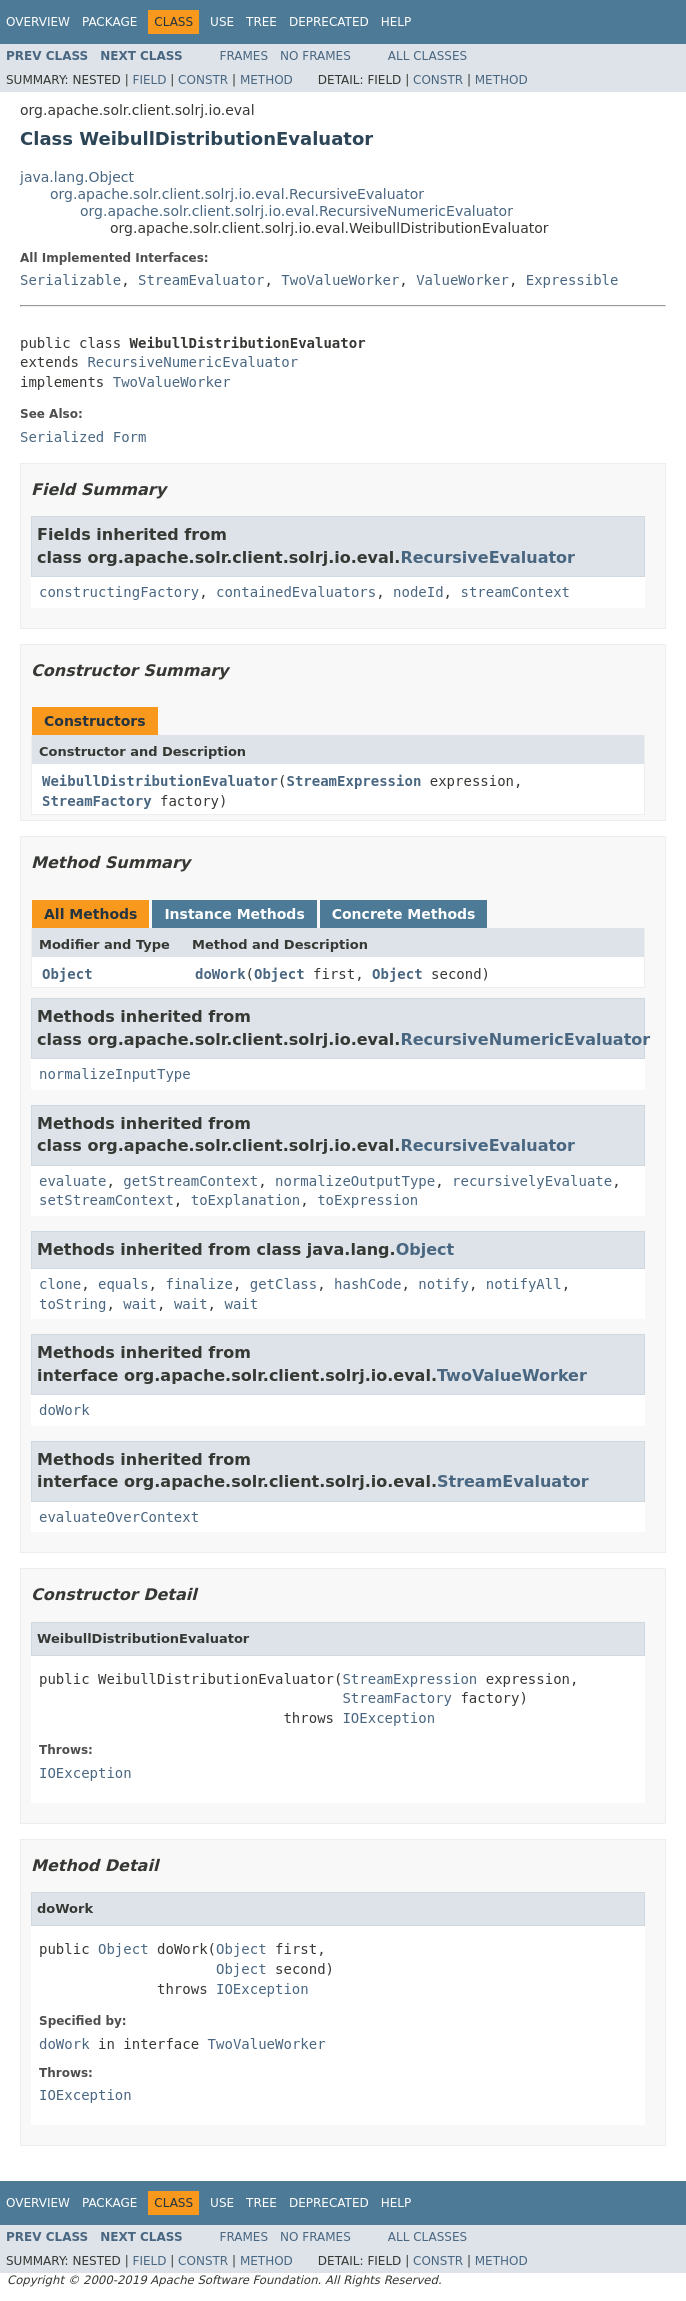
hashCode (367, 1284)
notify (443, 1284)
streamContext (515, 592)
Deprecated (329, 22)
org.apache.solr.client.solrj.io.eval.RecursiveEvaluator (237, 194)
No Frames (315, 56)
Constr (203, 80)
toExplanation (246, 1200)
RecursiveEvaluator (487, 557)
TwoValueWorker (340, 280)
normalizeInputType (115, 1074)
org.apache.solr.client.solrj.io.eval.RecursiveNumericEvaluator (296, 211)
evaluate (72, 1181)
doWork (220, 974)
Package (109, 22)
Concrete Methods (404, 914)
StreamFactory (97, 801)
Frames (244, 56)
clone (60, 1284)
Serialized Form (83, 437)
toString (72, 1304)
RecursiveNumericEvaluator (192, 362)
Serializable (70, 280)
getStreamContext (190, 1181)
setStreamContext (106, 1200)
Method (266, 80)
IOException (388, 1718)
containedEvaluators (296, 592)
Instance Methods (234, 914)
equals (123, 1284)
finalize (198, 1284)
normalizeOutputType (355, 1181)
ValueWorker (462, 280)
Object (67, 974)
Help (396, 22)
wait (140, 1304)
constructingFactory (119, 592)
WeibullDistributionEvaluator (160, 781)
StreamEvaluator (201, 280)
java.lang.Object (77, 177)
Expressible (572, 280)
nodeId (418, 592)
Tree (261, 22)
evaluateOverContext (119, 1517)
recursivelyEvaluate (532, 1181)
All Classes (427, 56)
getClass (283, 1284)
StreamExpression (353, 781)
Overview (38, 22)
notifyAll (524, 1284)
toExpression (367, 1200)
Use (222, 22)
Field (149, 80)
